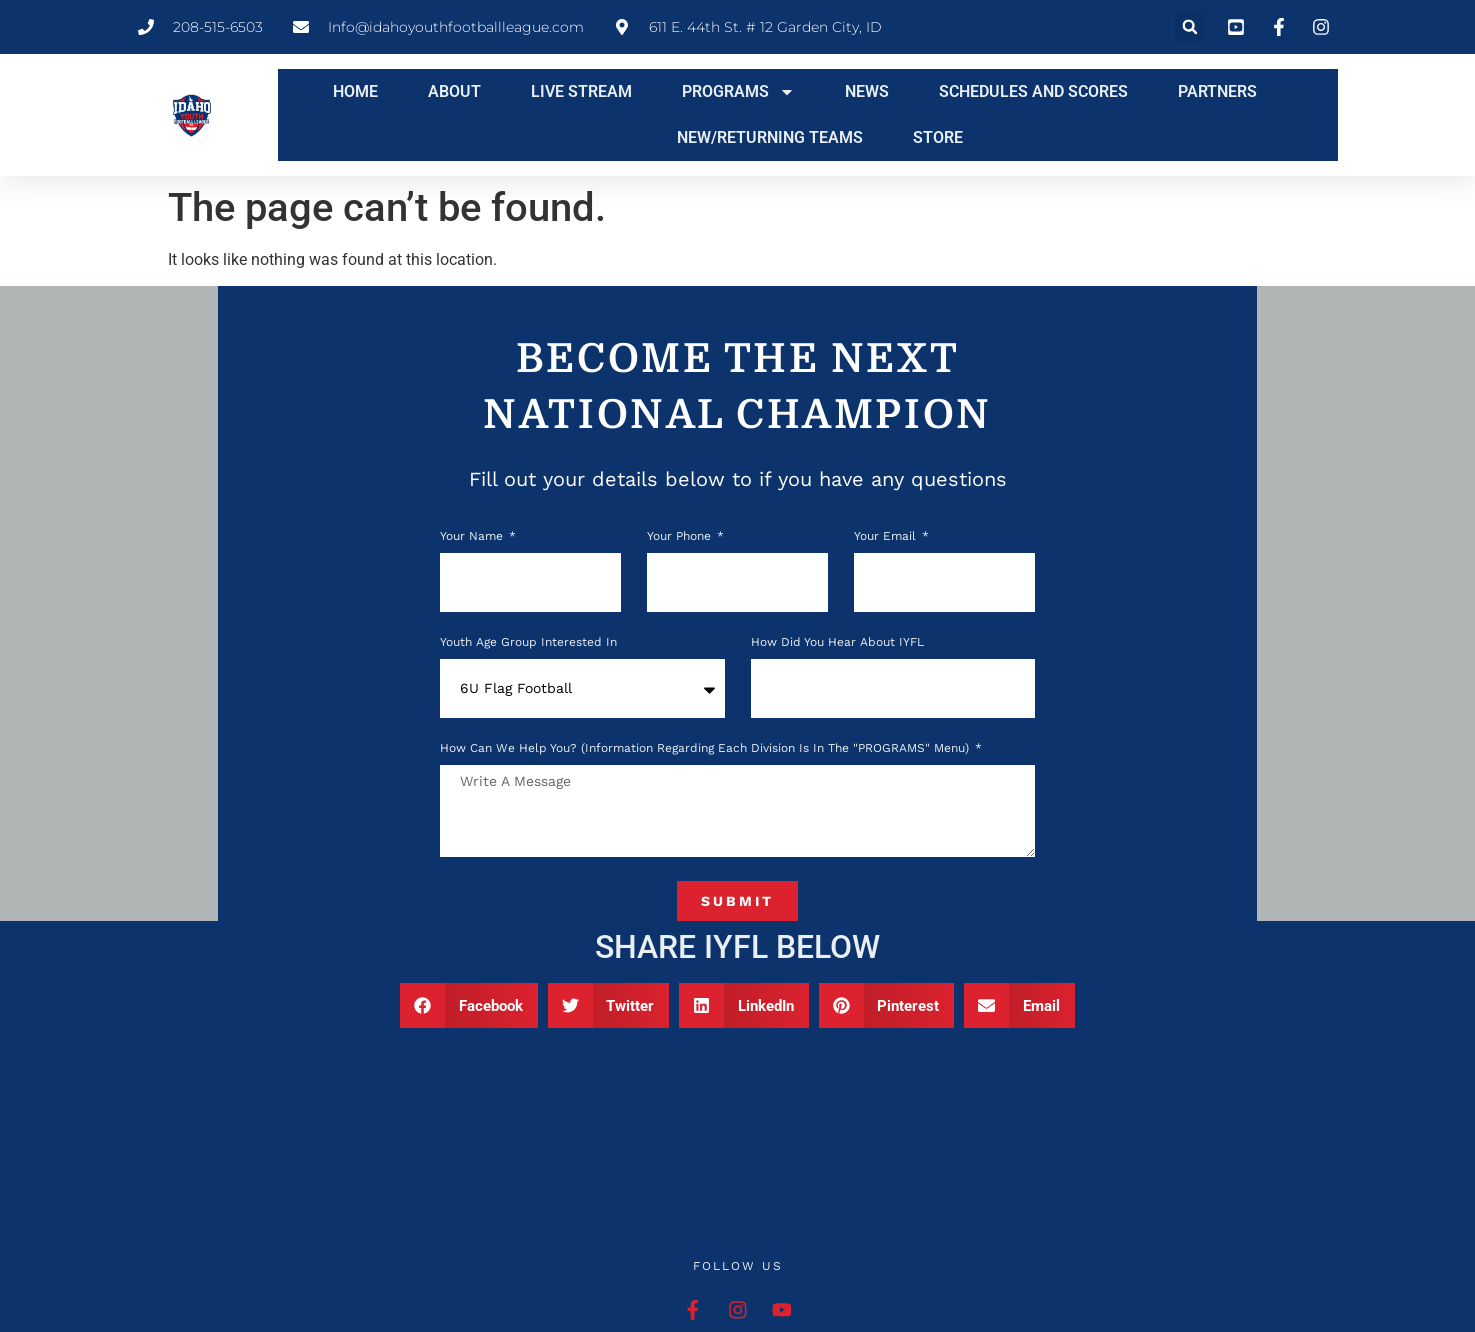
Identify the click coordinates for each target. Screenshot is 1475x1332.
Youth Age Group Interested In (528, 642)
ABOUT (454, 91)
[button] (1190, 27)
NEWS (867, 91)
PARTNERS (1217, 91)
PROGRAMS (738, 92)
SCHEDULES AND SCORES (1033, 91)
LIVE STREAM (581, 91)
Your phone (681, 536)
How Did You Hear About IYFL (837, 642)
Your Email (887, 536)
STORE (938, 137)
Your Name (473, 536)
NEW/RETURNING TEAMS (770, 137)
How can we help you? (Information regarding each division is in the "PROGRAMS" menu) (706, 748)
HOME (355, 91)
